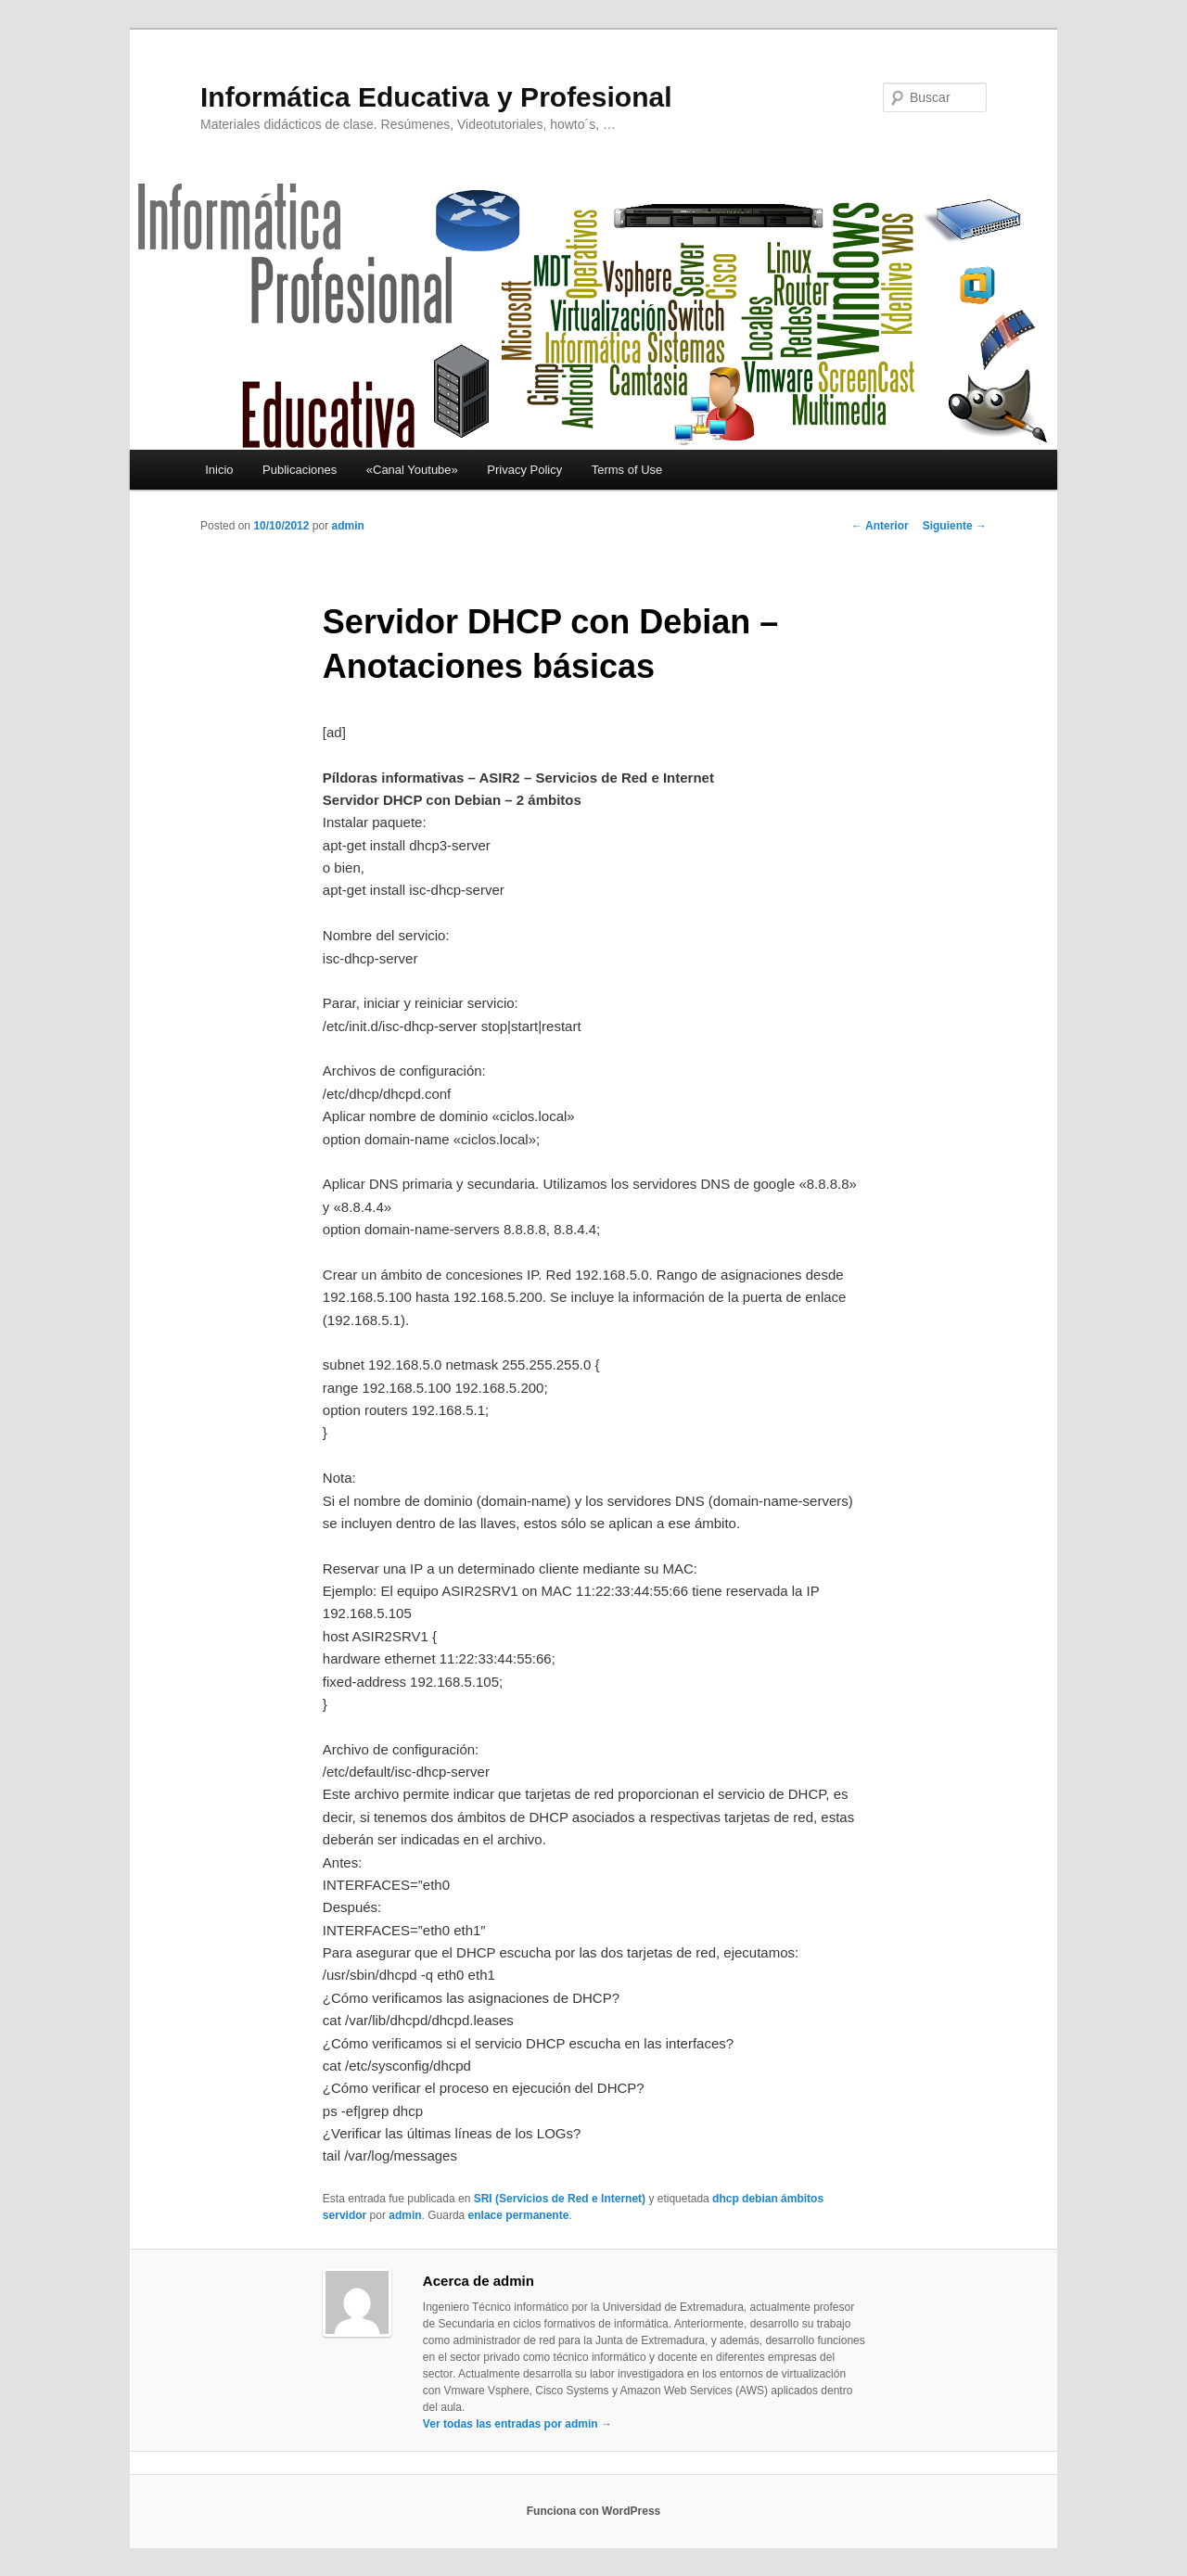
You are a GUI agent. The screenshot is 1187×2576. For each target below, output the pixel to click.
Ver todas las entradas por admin (517, 2423)
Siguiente (955, 525)
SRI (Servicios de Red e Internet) (559, 2198)
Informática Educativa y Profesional (436, 97)
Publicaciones (299, 470)
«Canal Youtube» (412, 470)
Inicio (219, 470)
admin (347, 525)
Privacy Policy (524, 470)
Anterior (880, 525)
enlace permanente (518, 2215)
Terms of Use (627, 470)
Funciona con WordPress (593, 2511)
